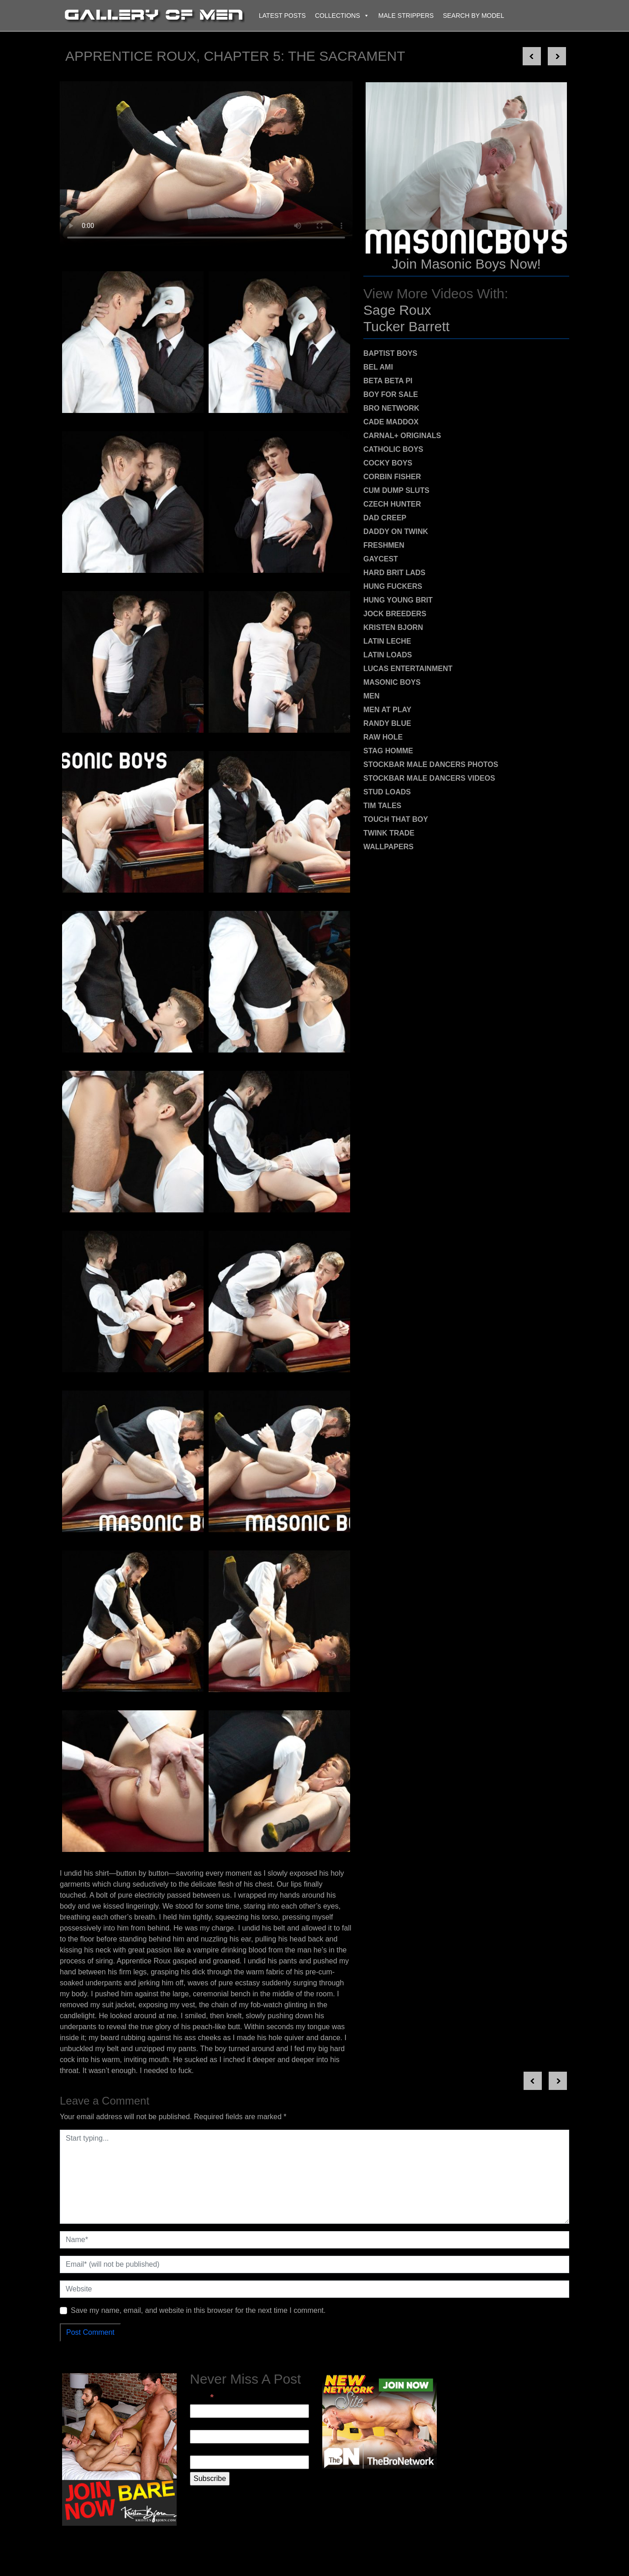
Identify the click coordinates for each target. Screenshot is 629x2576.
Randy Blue (387, 723)
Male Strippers (406, 15)
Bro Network (391, 408)
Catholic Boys (393, 449)
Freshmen (383, 545)
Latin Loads (387, 655)
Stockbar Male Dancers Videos (429, 778)
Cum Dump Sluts (396, 490)
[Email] (249, 2411)
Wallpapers (388, 847)
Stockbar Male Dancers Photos (430, 764)
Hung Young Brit (398, 600)
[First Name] (249, 2437)
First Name (207, 2424)
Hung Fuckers (392, 586)
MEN (371, 696)
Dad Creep (384, 518)
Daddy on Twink (395, 531)
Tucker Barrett (406, 326)
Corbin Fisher (392, 477)
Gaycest (380, 559)
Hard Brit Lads (394, 573)
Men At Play (387, 710)
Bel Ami (378, 367)
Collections (342, 15)
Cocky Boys (387, 463)
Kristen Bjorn (393, 627)
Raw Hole (383, 737)
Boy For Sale (390, 394)
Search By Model (473, 15)
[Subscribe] (210, 2479)
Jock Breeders (394, 614)
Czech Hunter (392, 504)
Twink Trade (388, 833)
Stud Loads (387, 792)
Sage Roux (397, 309)
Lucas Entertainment (407, 668)
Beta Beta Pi (388, 381)
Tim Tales (382, 805)
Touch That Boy (395, 819)
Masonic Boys (391, 682)
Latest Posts (282, 15)
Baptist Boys (390, 353)
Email (202, 2397)
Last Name (207, 2450)
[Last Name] (249, 2462)
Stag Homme (388, 751)
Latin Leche (387, 641)
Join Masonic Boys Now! (466, 263)
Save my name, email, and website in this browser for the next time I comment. (198, 2310)
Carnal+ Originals (402, 435)
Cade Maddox (391, 422)
